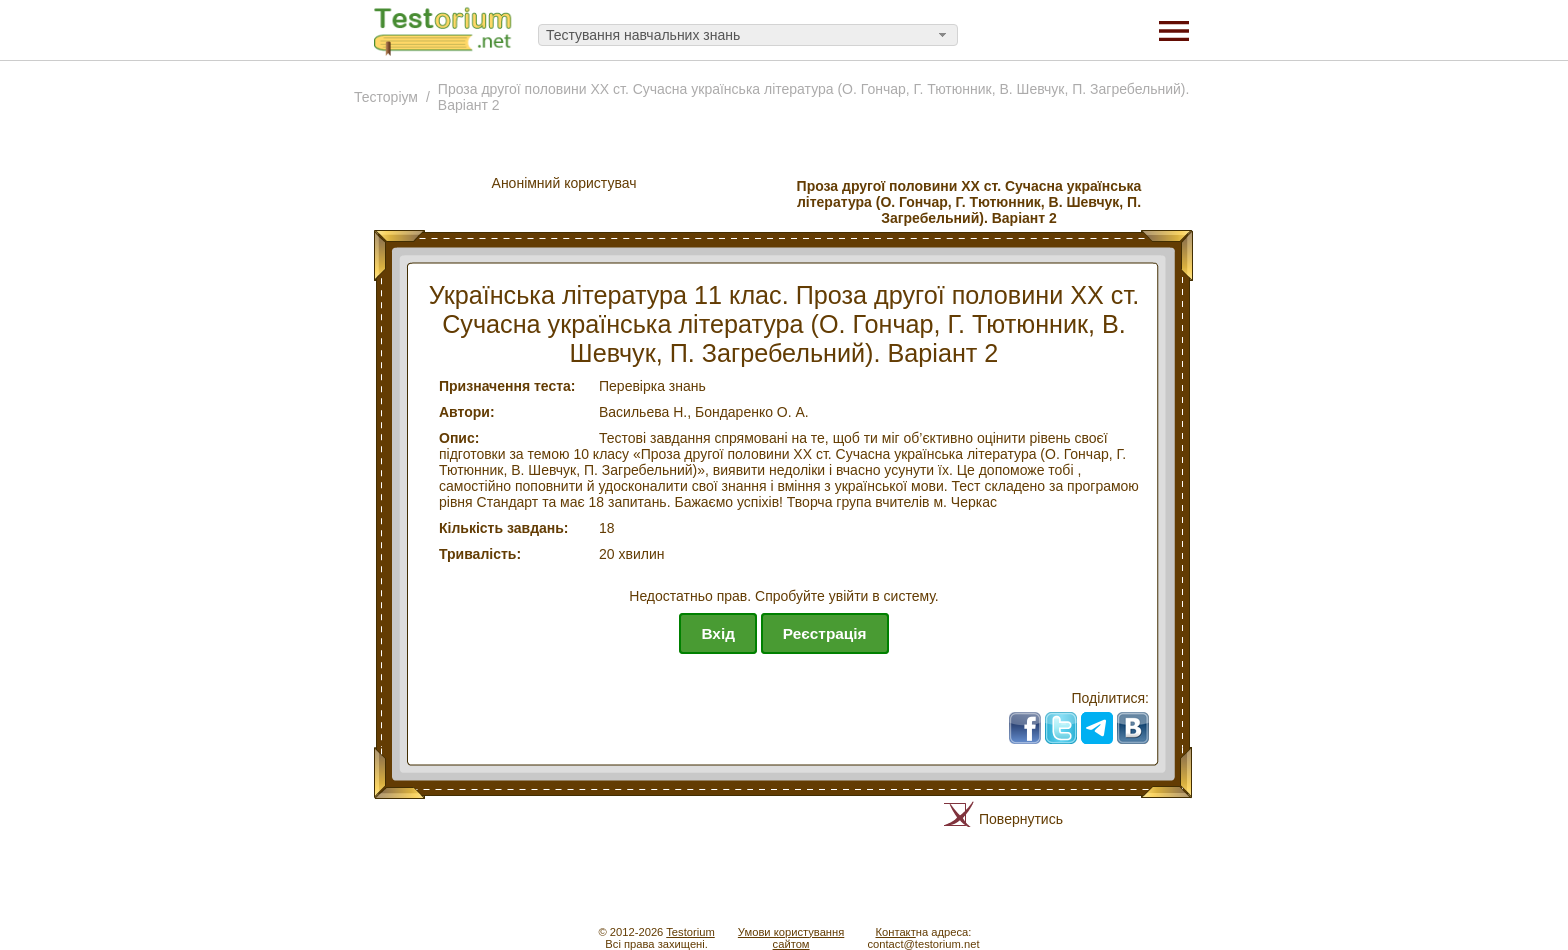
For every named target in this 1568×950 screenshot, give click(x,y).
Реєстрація (825, 633)
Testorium (690, 932)
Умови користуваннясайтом (791, 938)
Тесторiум (386, 97)
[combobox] (748, 35)
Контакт (895, 932)
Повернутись (1021, 819)
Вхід (718, 633)
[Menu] (1174, 30)
